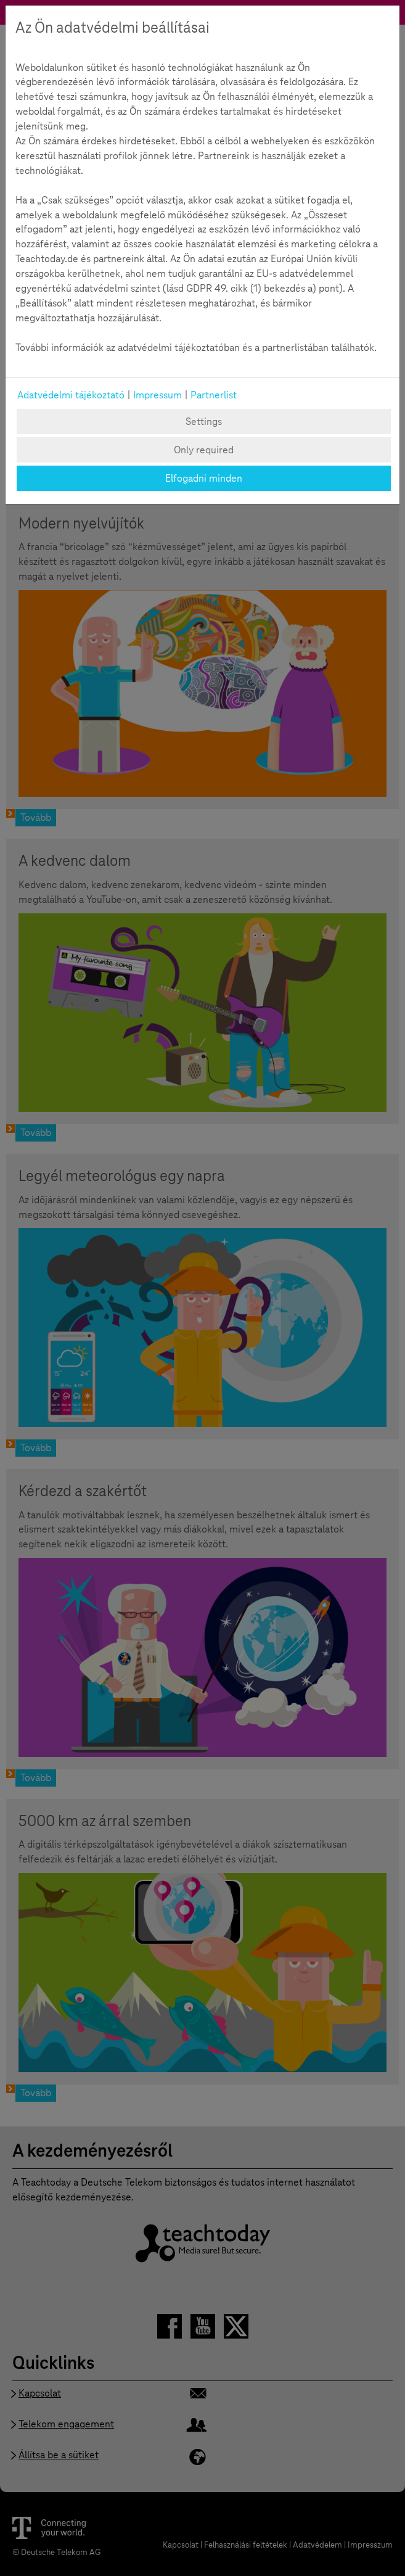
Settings (204, 421)
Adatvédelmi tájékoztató (71, 395)
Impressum (157, 395)
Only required (204, 449)
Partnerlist (213, 395)
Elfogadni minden (203, 478)
